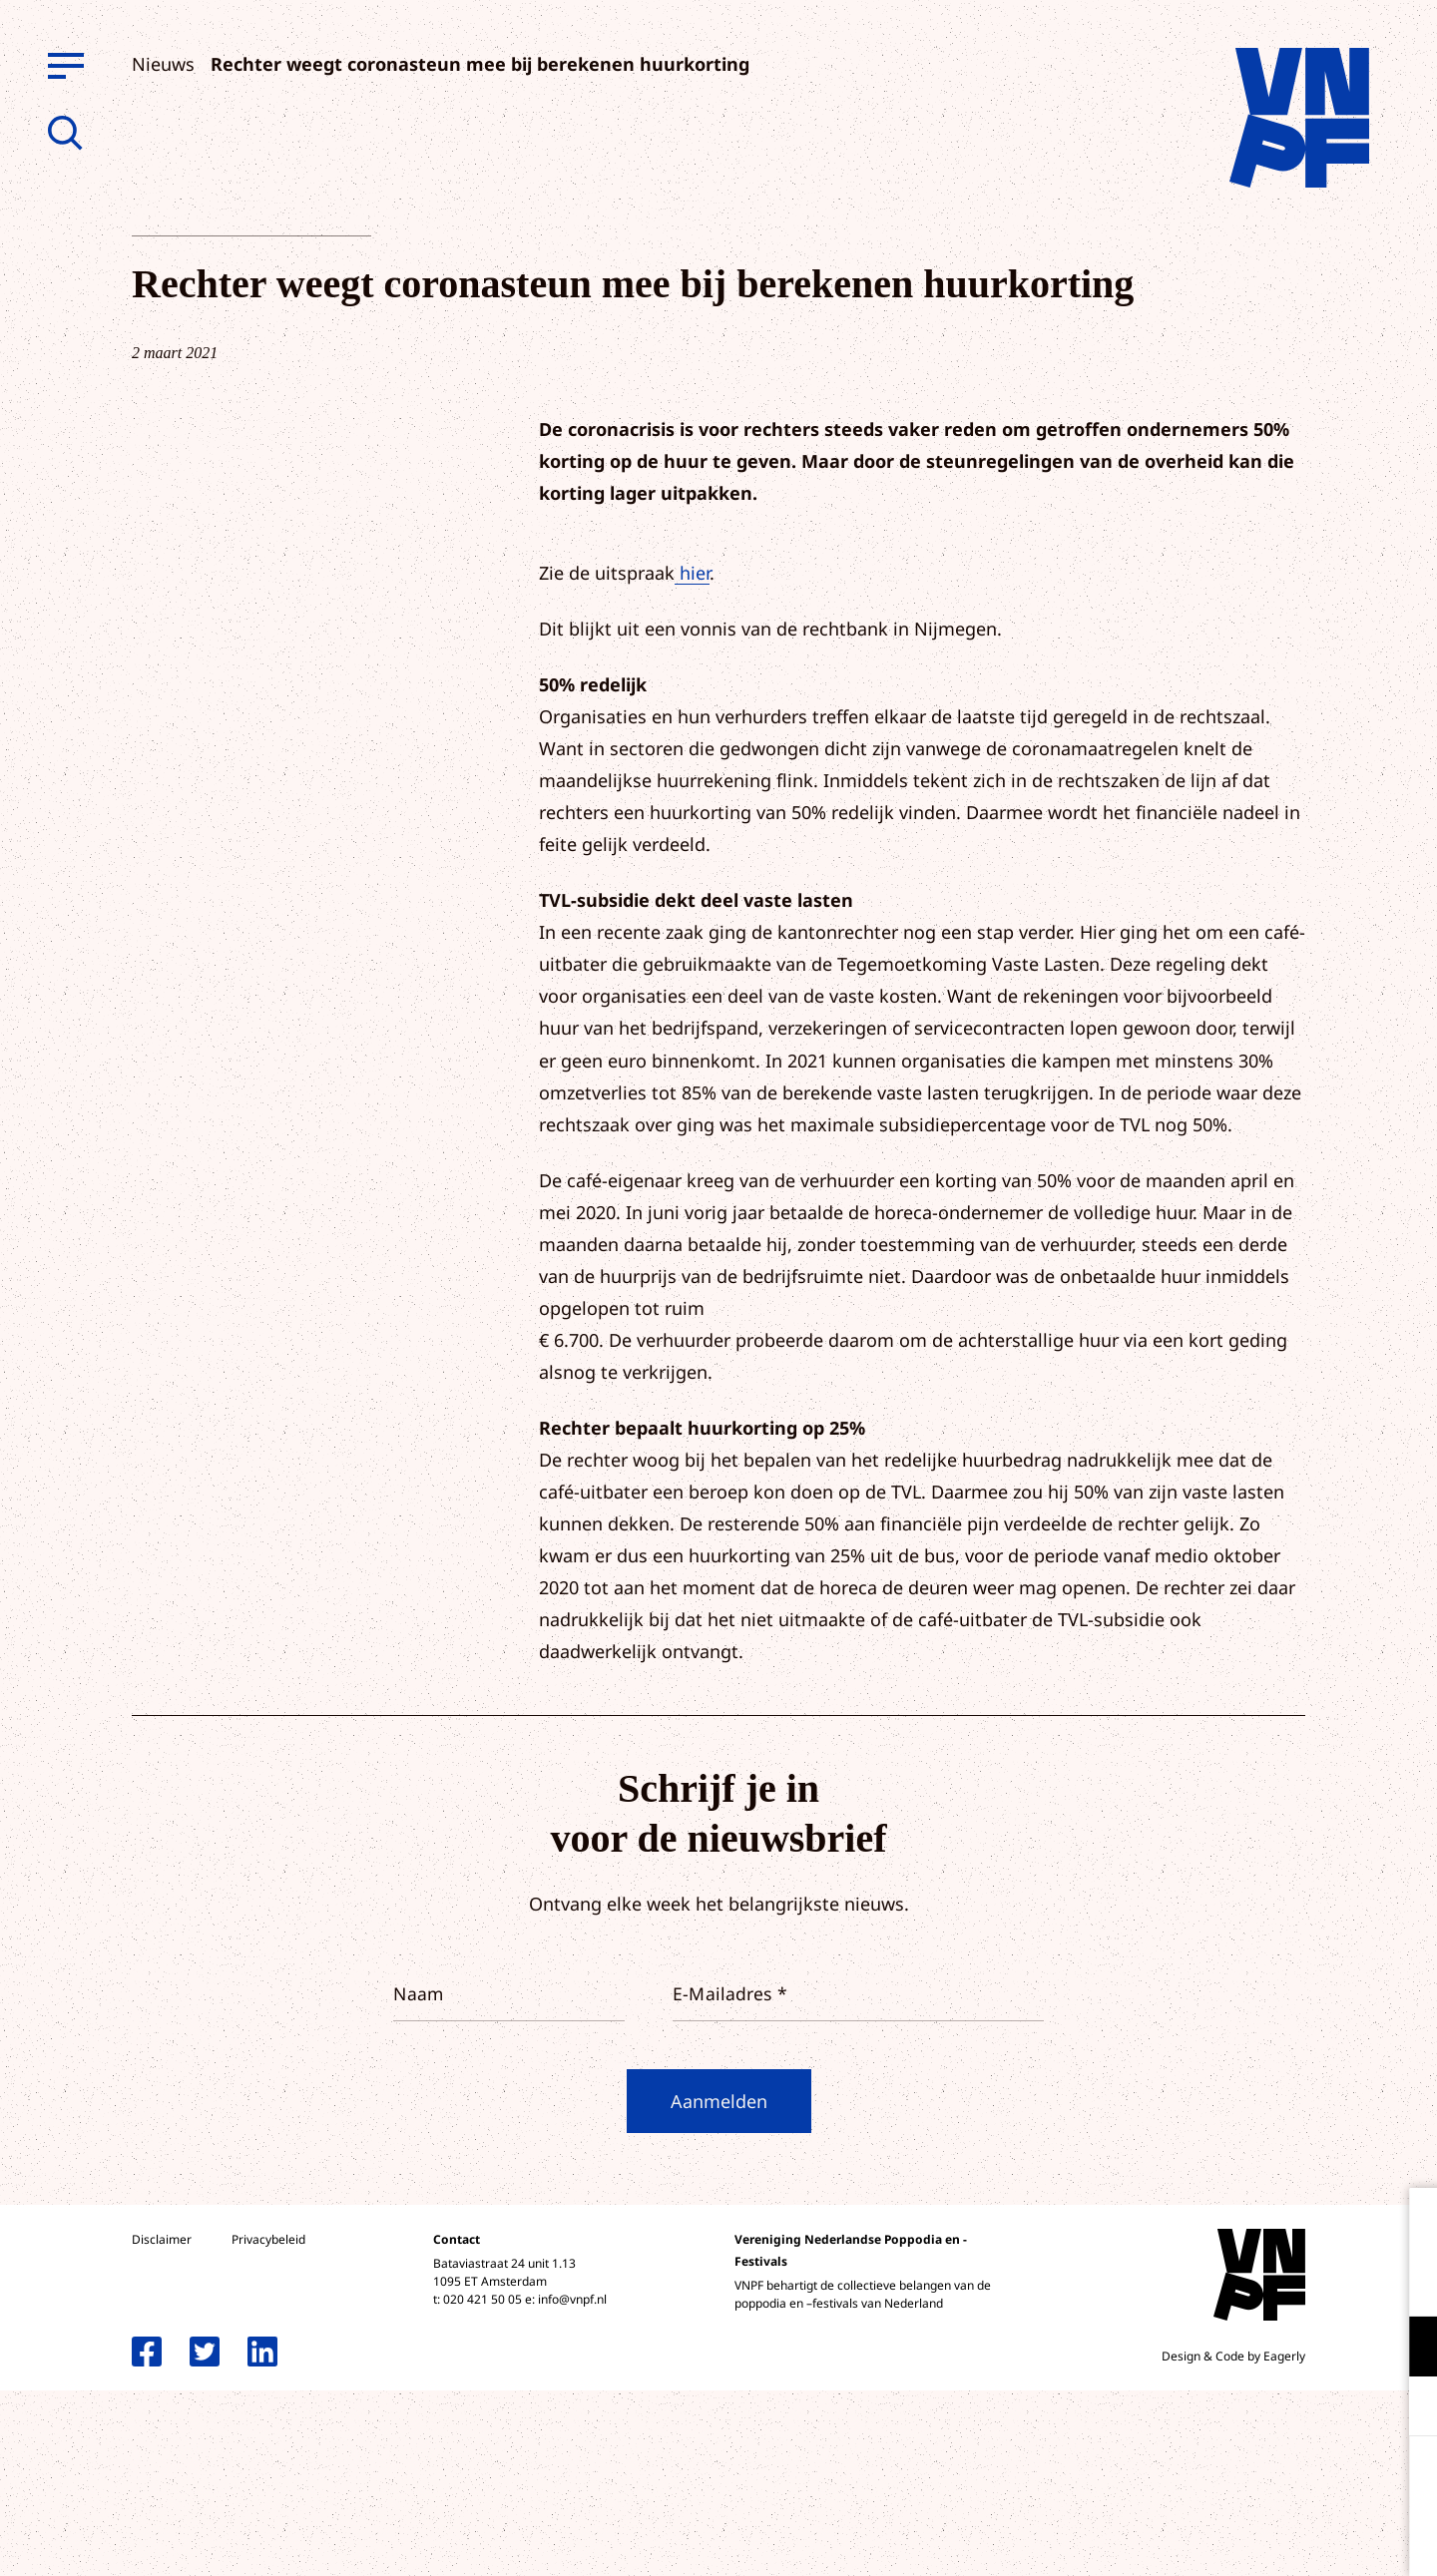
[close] (1406, 2224)
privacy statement (1338, 2281)
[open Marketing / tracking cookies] (1405, 2408)
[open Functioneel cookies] (1405, 2348)
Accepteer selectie (1267, 2538)
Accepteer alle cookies (1267, 2480)
